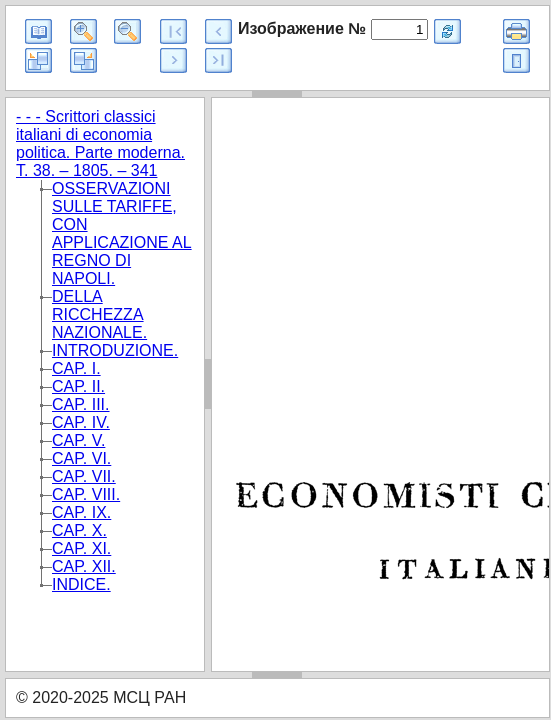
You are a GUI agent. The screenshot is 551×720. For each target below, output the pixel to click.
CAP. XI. (81, 548)
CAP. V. (78, 440)
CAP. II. (78, 386)
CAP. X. (79, 530)
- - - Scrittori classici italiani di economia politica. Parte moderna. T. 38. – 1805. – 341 (100, 143)
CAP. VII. (84, 476)
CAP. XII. (84, 566)
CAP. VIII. (86, 494)
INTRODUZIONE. (115, 350)
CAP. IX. (81, 512)
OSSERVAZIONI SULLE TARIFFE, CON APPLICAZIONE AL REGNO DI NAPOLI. (122, 233)
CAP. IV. (81, 422)
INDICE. (81, 584)
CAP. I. (76, 368)
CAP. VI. (81, 458)
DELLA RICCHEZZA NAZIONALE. (99, 314)
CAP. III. (81, 404)
